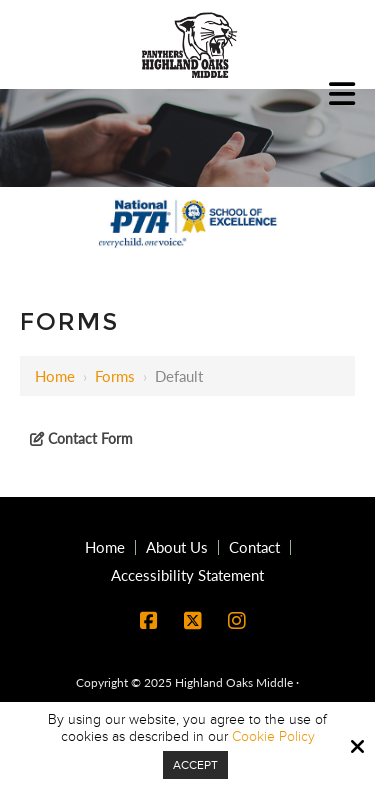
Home (55, 376)
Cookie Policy (273, 736)
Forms (115, 376)
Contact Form (88, 438)
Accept (195, 765)
